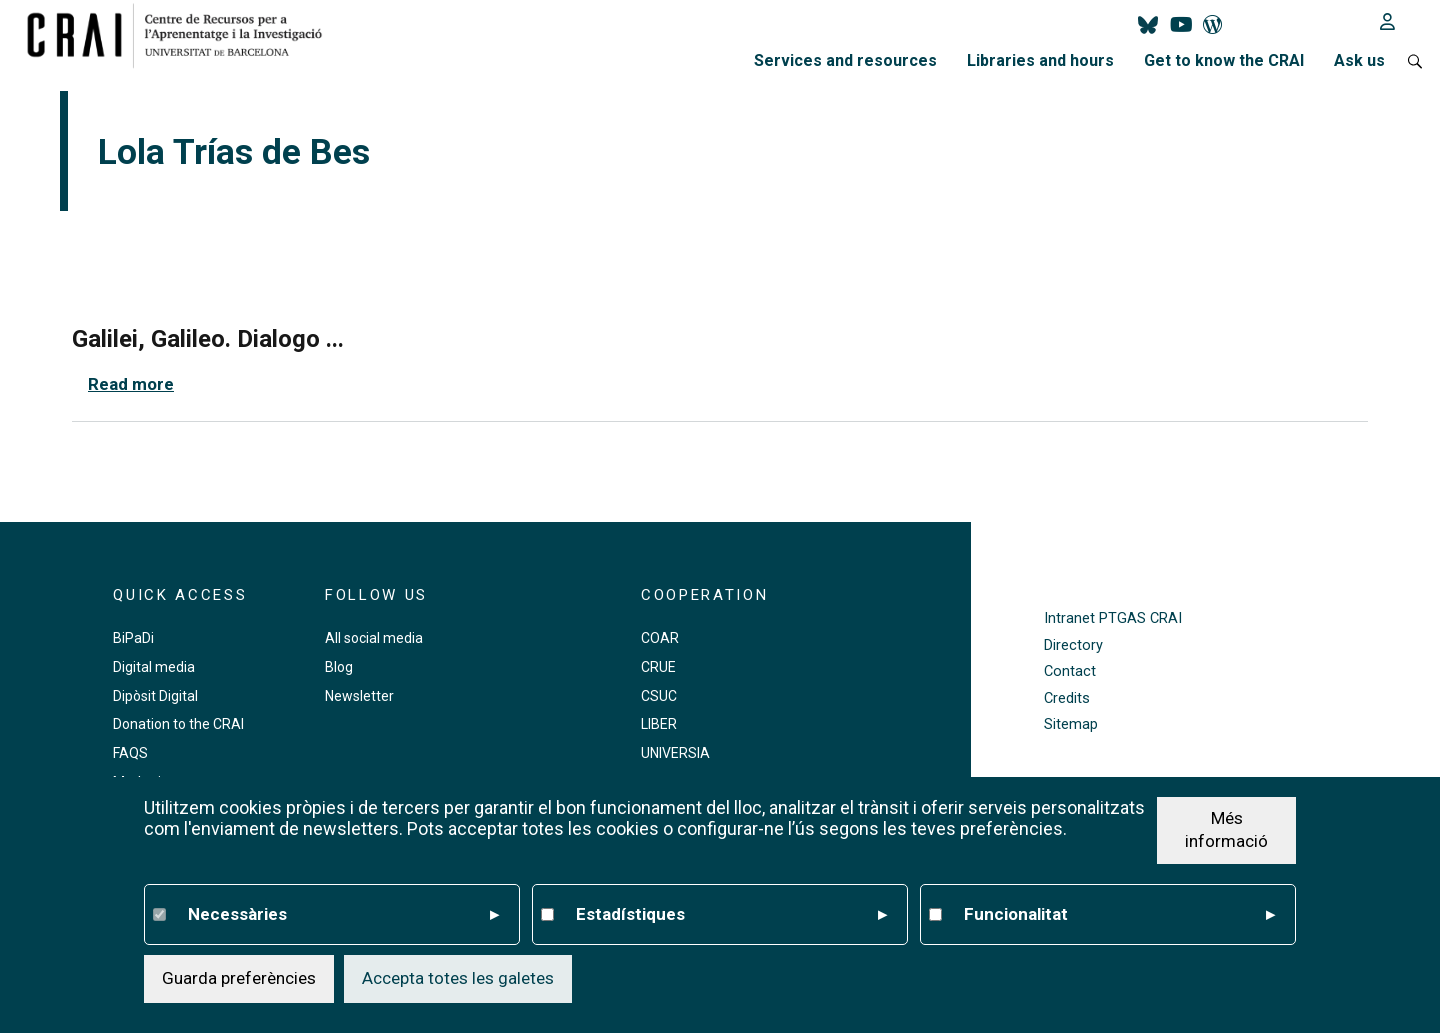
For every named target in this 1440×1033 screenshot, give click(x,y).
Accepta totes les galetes (458, 980)
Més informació (1226, 831)
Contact (1070, 671)
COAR (660, 638)
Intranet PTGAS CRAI (1113, 618)
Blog (339, 667)
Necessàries (343, 916)
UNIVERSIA (675, 753)
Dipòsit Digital (155, 696)
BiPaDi (133, 638)
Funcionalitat (1119, 916)
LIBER (659, 724)
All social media (374, 638)
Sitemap (1071, 724)
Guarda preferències (239, 980)
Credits (1067, 698)
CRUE (658, 667)
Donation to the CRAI (178, 724)
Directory (1073, 645)
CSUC (659, 696)
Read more (131, 384)
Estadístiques (731, 916)
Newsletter (359, 696)
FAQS (130, 753)
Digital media (154, 667)
